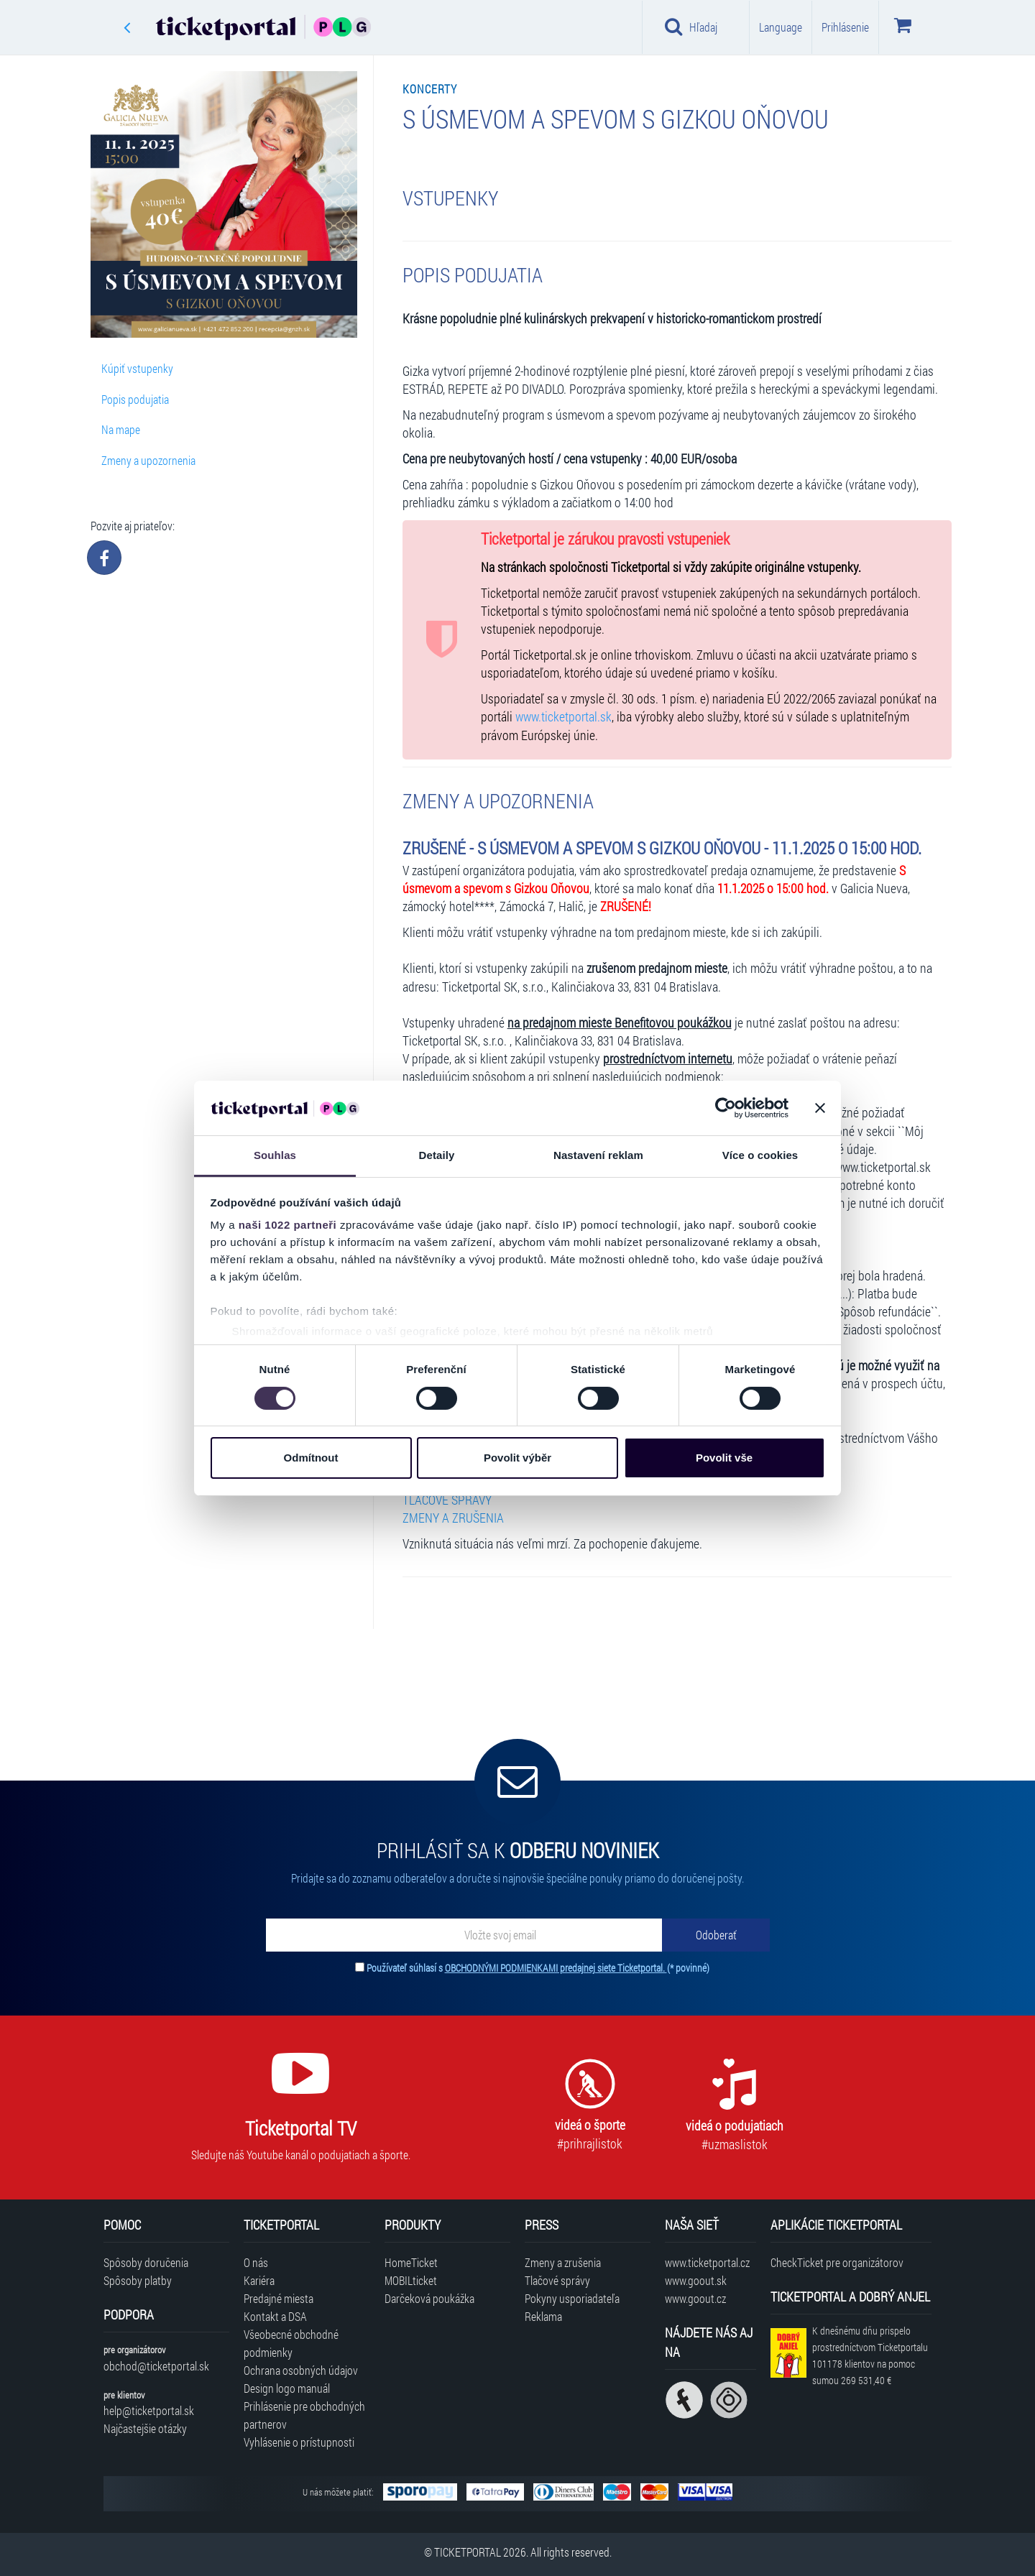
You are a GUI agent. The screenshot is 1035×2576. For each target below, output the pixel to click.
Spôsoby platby (138, 2280)
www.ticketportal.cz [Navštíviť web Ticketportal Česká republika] (707, 2262)
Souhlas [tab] (275, 1155)
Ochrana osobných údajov (301, 2370)
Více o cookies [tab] (760, 1155)
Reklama (543, 2316)
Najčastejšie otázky (145, 2428)
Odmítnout (311, 1457)
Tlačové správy (557, 2280)
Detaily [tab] (437, 1155)
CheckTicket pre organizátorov (836, 2262)
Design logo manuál (287, 2388)
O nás (256, 2262)
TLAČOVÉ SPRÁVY (447, 1500)
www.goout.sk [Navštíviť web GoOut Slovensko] (696, 2280)
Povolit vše (724, 1457)
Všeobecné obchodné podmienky (291, 2343)
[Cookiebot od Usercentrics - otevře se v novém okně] (725, 1108)
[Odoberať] (716, 1935)
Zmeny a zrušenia (563, 2262)
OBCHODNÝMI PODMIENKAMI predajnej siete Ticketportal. (556, 1968)
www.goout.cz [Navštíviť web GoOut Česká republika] (695, 2298)
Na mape (120, 429)
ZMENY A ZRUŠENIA (453, 1518)
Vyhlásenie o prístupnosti (299, 2442)
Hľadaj (691, 26)
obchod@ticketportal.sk (156, 2365)
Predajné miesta (278, 2298)
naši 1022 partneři (288, 1225)
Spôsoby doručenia (146, 2262)
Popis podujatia (135, 399)
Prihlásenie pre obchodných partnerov (304, 2415)
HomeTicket (411, 2262)
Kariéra (259, 2280)
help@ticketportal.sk (149, 2410)
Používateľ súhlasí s (538, 1968)
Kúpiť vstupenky (137, 368)
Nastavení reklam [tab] (598, 1155)
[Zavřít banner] (820, 1108)
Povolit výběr (517, 1457)
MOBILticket (411, 2280)
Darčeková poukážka (429, 2298)
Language (780, 26)
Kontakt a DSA (275, 2316)
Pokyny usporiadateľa (572, 2298)
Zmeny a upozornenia (148, 460)
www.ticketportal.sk (563, 716)
